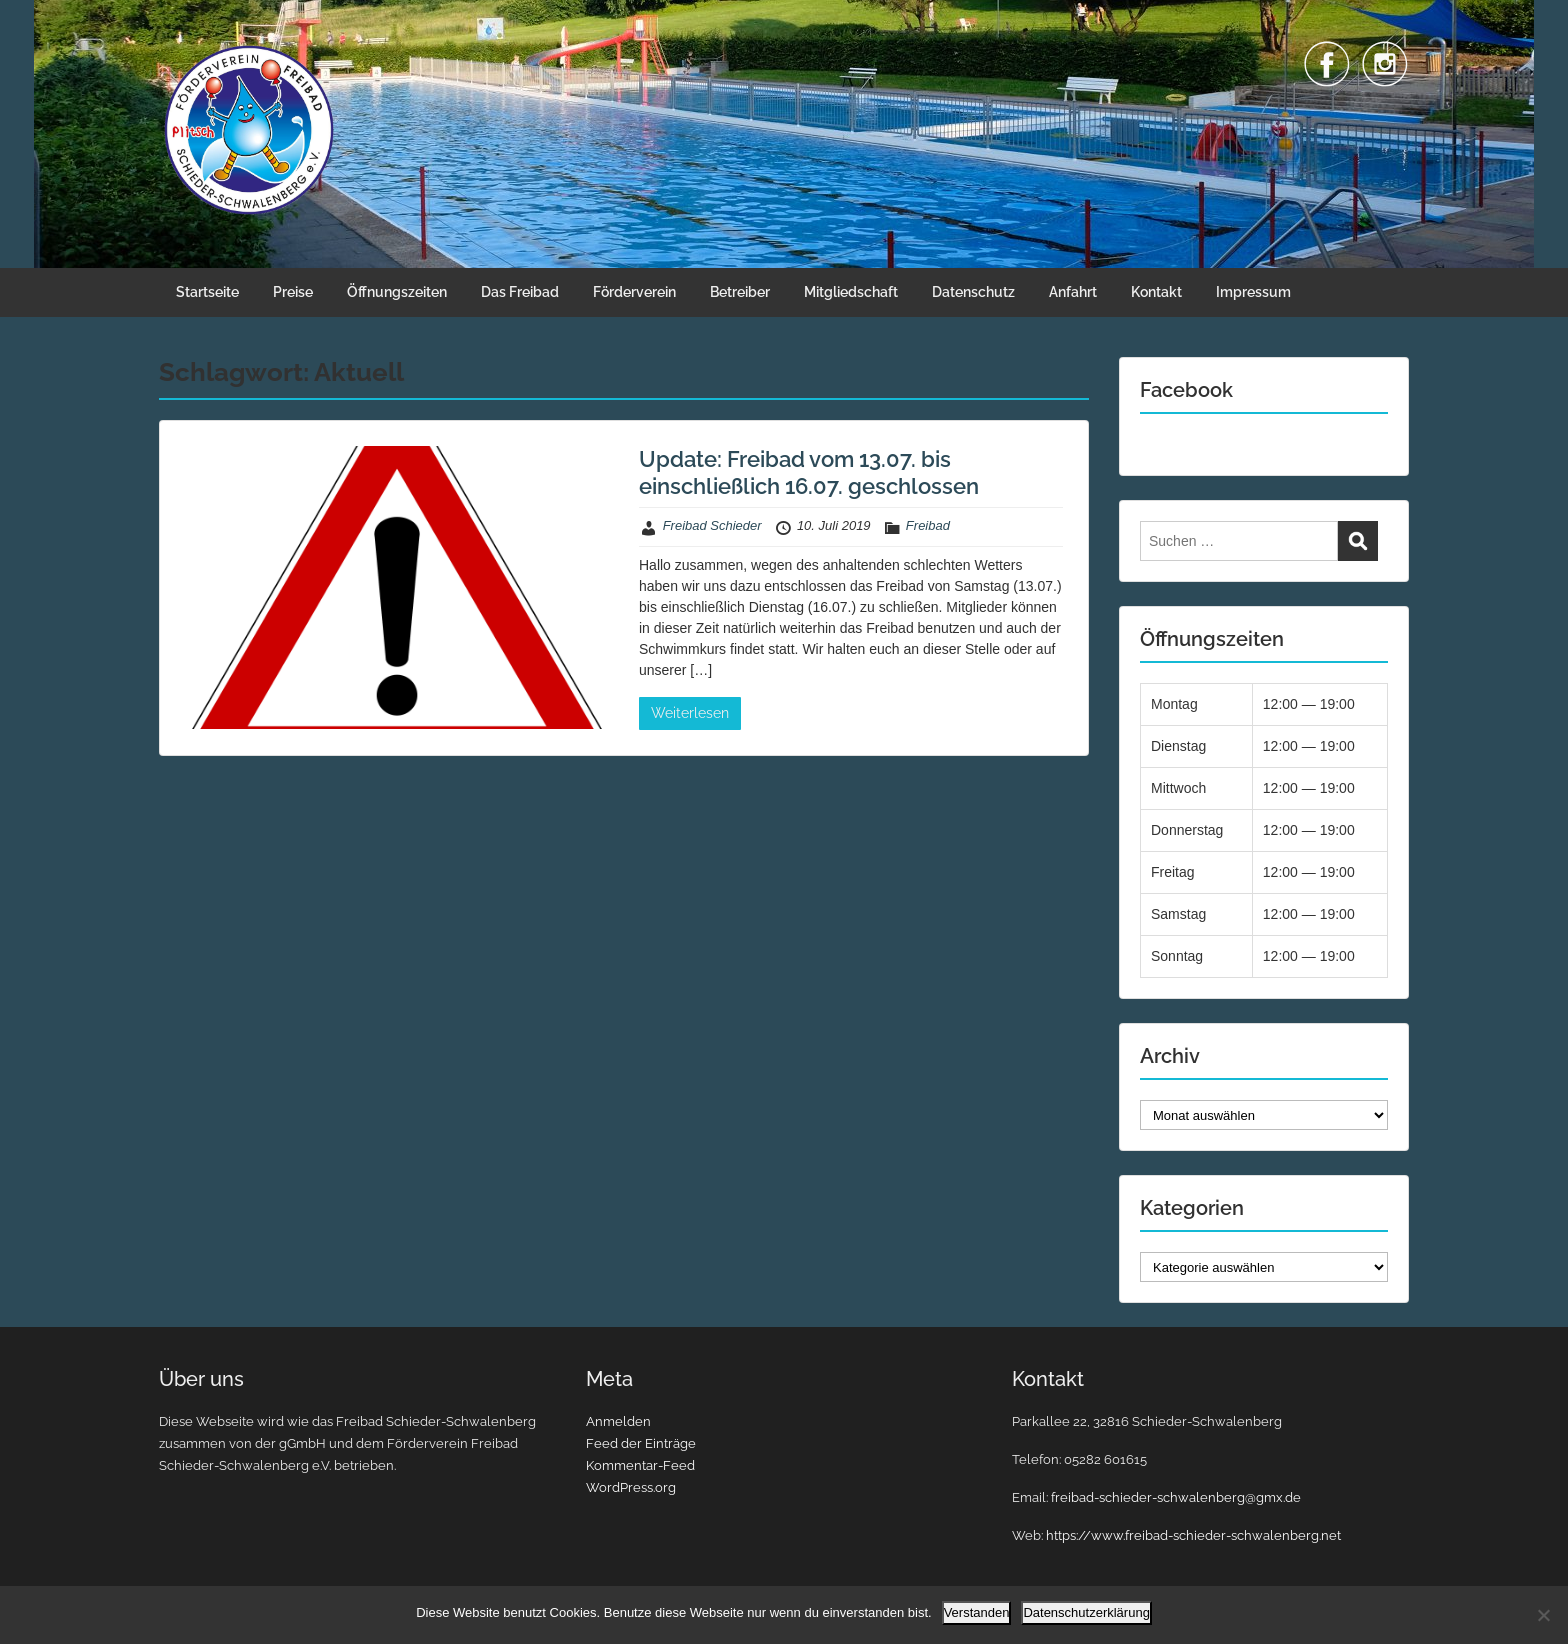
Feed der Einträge (641, 1443)
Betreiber (740, 292)
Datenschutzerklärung (1086, 1612)
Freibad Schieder (712, 525)
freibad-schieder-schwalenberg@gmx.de (1176, 1497)
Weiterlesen (690, 713)
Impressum (1253, 292)
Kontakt (1156, 292)
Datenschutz (973, 292)
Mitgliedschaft (851, 292)
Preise (293, 292)
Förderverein (634, 292)
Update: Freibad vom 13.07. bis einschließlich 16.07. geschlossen (809, 472)
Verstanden (977, 1612)
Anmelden (618, 1421)
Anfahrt (1073, 292)
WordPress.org (631, 1487)
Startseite (207, 292)
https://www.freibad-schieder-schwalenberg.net (1193, 1535)
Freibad (928, 525)
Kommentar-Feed (640, 1465)
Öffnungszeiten (397, 292)
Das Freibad (520, 292)
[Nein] (1543, 1615)
